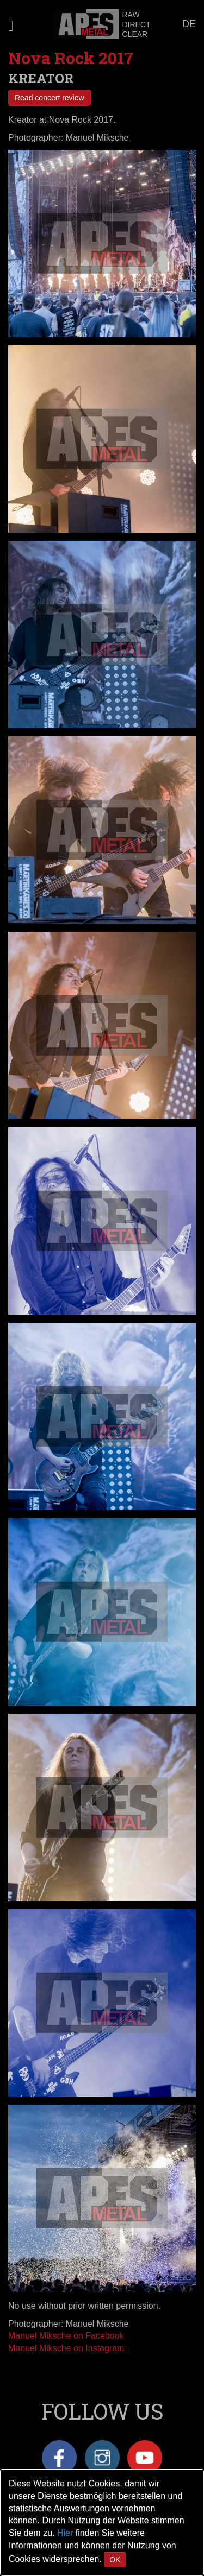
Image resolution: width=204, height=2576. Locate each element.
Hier (65, 2532)
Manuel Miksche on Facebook (66, 2335)
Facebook (59, 2457)
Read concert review (49, 97)
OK (114, 2559)
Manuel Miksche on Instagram (66, 2348)
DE (189, 23)
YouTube (144, 2457)
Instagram (102, 2457)
